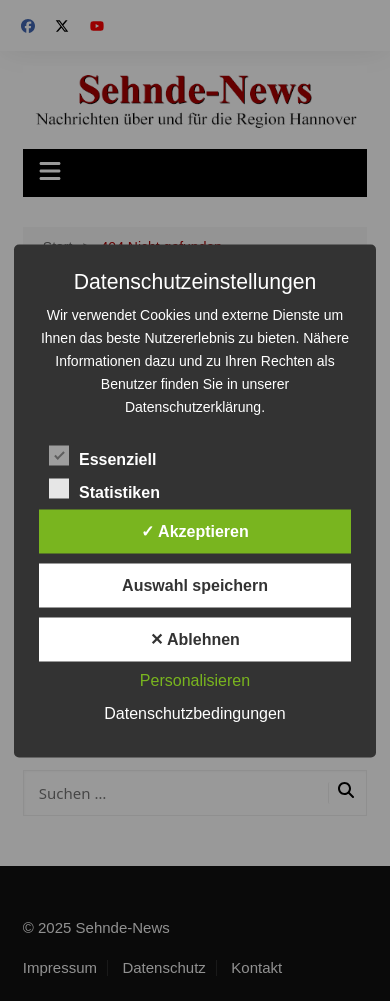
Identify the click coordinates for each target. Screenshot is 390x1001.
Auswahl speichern (195, 584)
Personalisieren (195, 679)
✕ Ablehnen (195, 638)
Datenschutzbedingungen (194, 712)
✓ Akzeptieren (195, 530)
